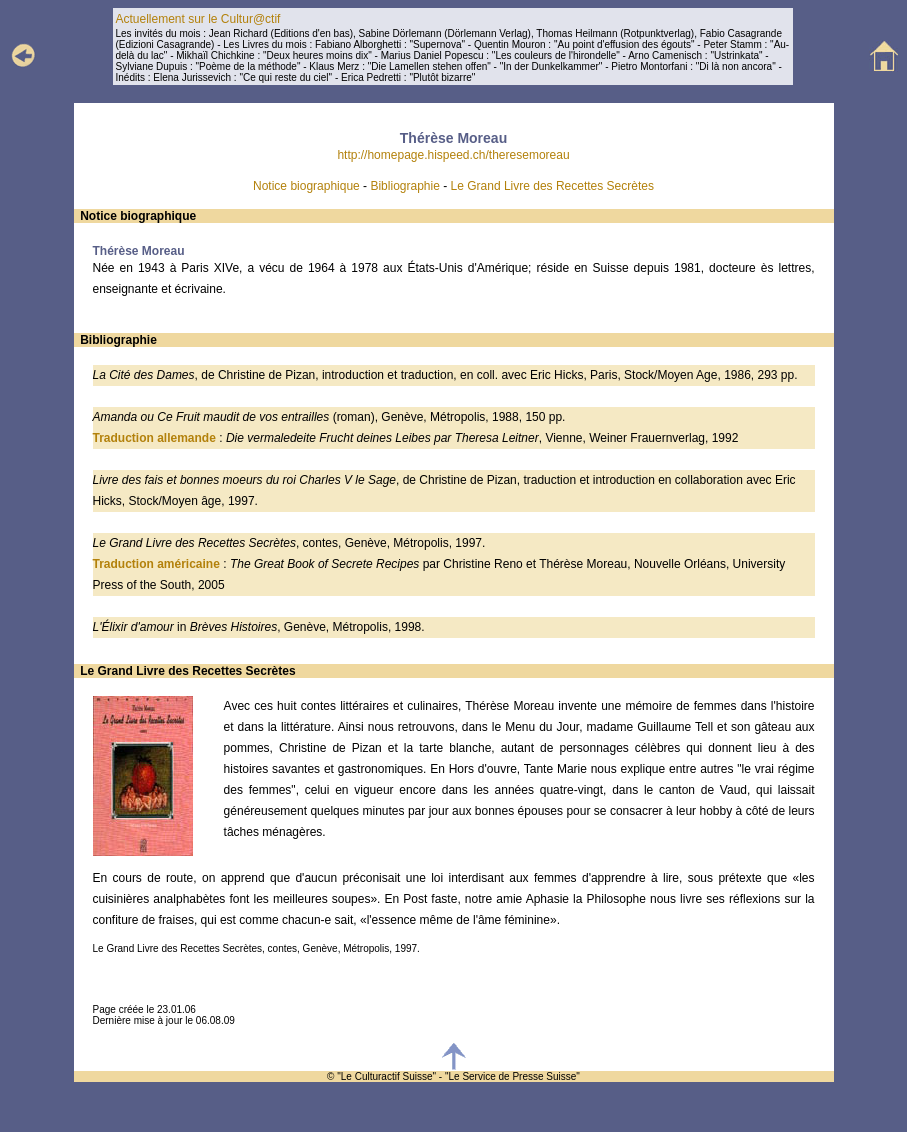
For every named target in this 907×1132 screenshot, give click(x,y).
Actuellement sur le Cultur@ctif (197, 19)
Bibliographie (404, 186)
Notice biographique (306, 186)
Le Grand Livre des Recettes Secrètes (552, 186)
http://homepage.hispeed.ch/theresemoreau (453, 155)
